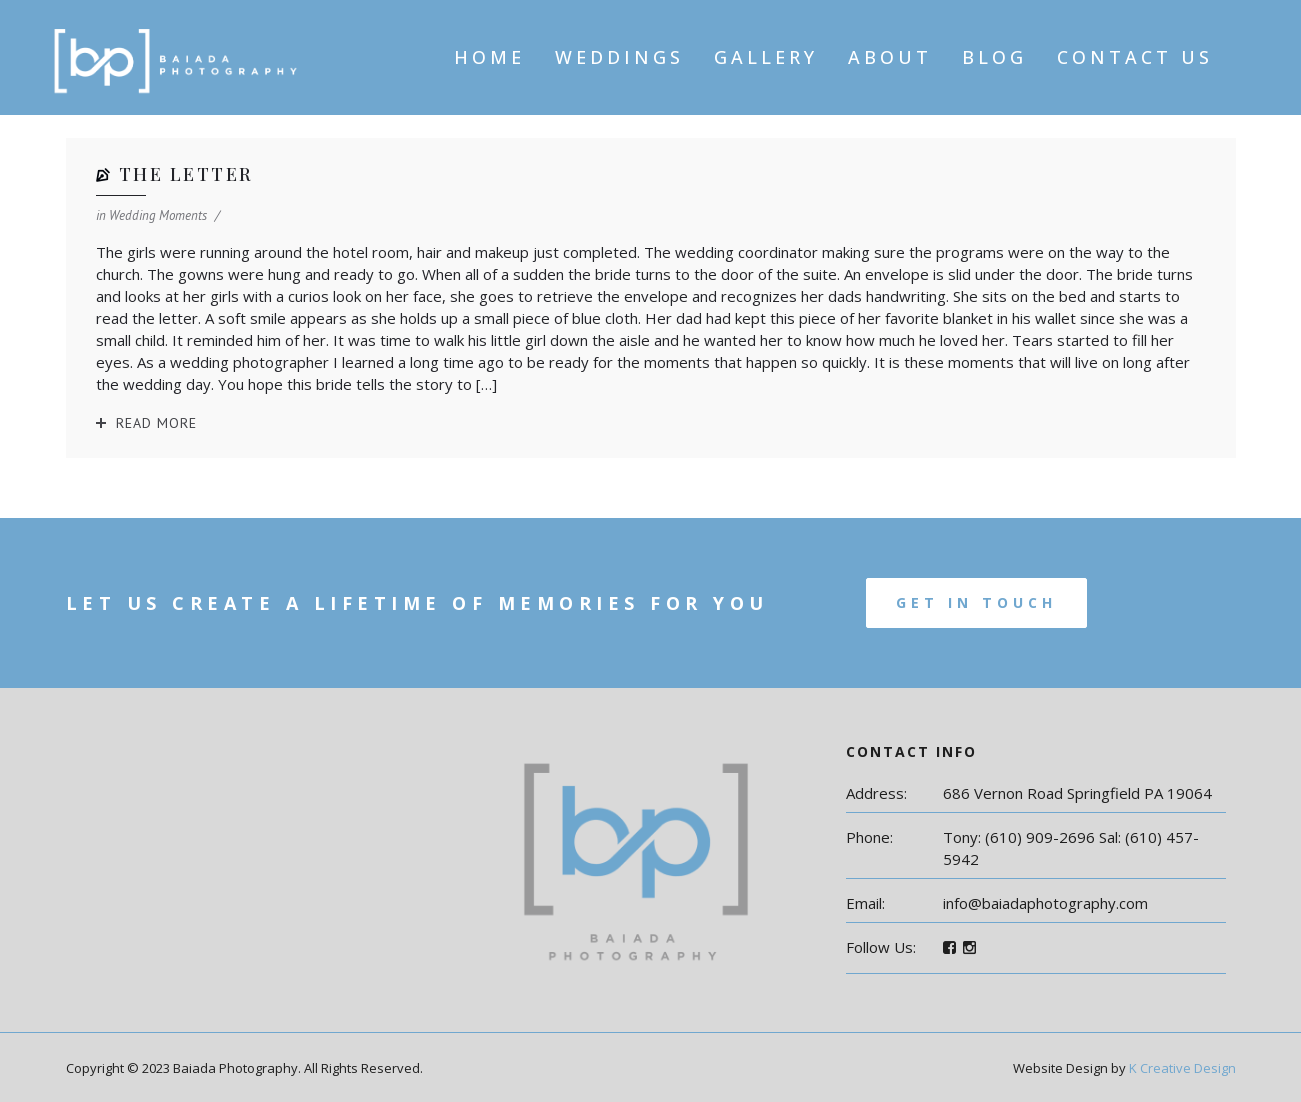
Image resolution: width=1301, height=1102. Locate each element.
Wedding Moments (158, 215)
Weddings (619, 57)
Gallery (766, 57)
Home (489, 57)
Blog (994, 57)
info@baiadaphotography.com (1045, 903)
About (890, 57)
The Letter (186, 174)
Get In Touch (976, 602)
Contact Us (1135, 57)
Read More (156, 423)
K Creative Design (1182, 1068)
